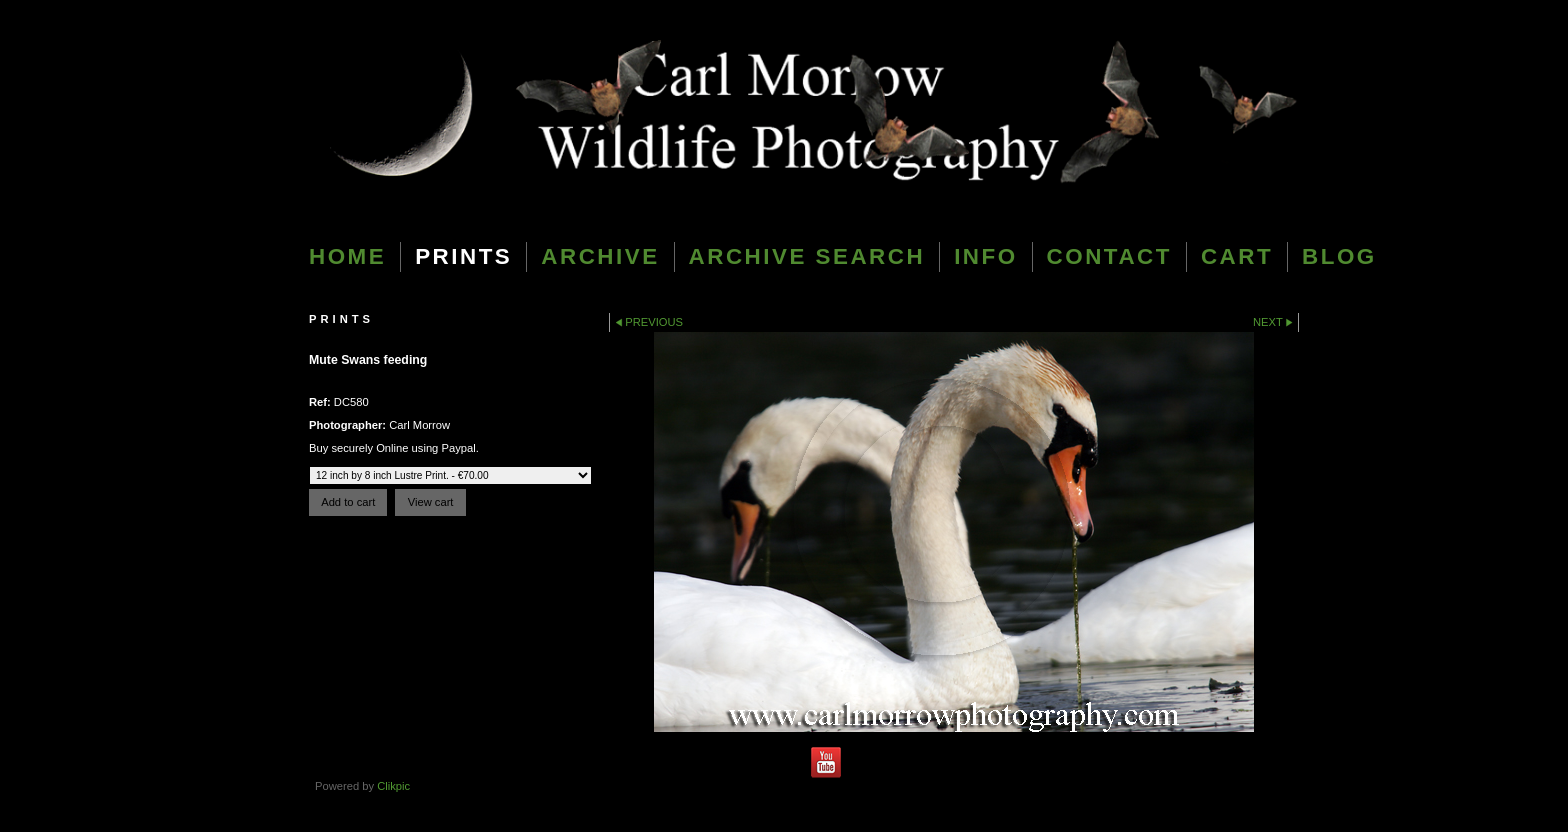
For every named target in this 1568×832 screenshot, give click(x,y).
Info (985, 256)
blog (1339, 256)
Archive (600, 256)
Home (347, 256)
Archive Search (807, 256)
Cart (1237, 256)
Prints (463, 256)
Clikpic (393, 786)
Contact (1109, 256)
